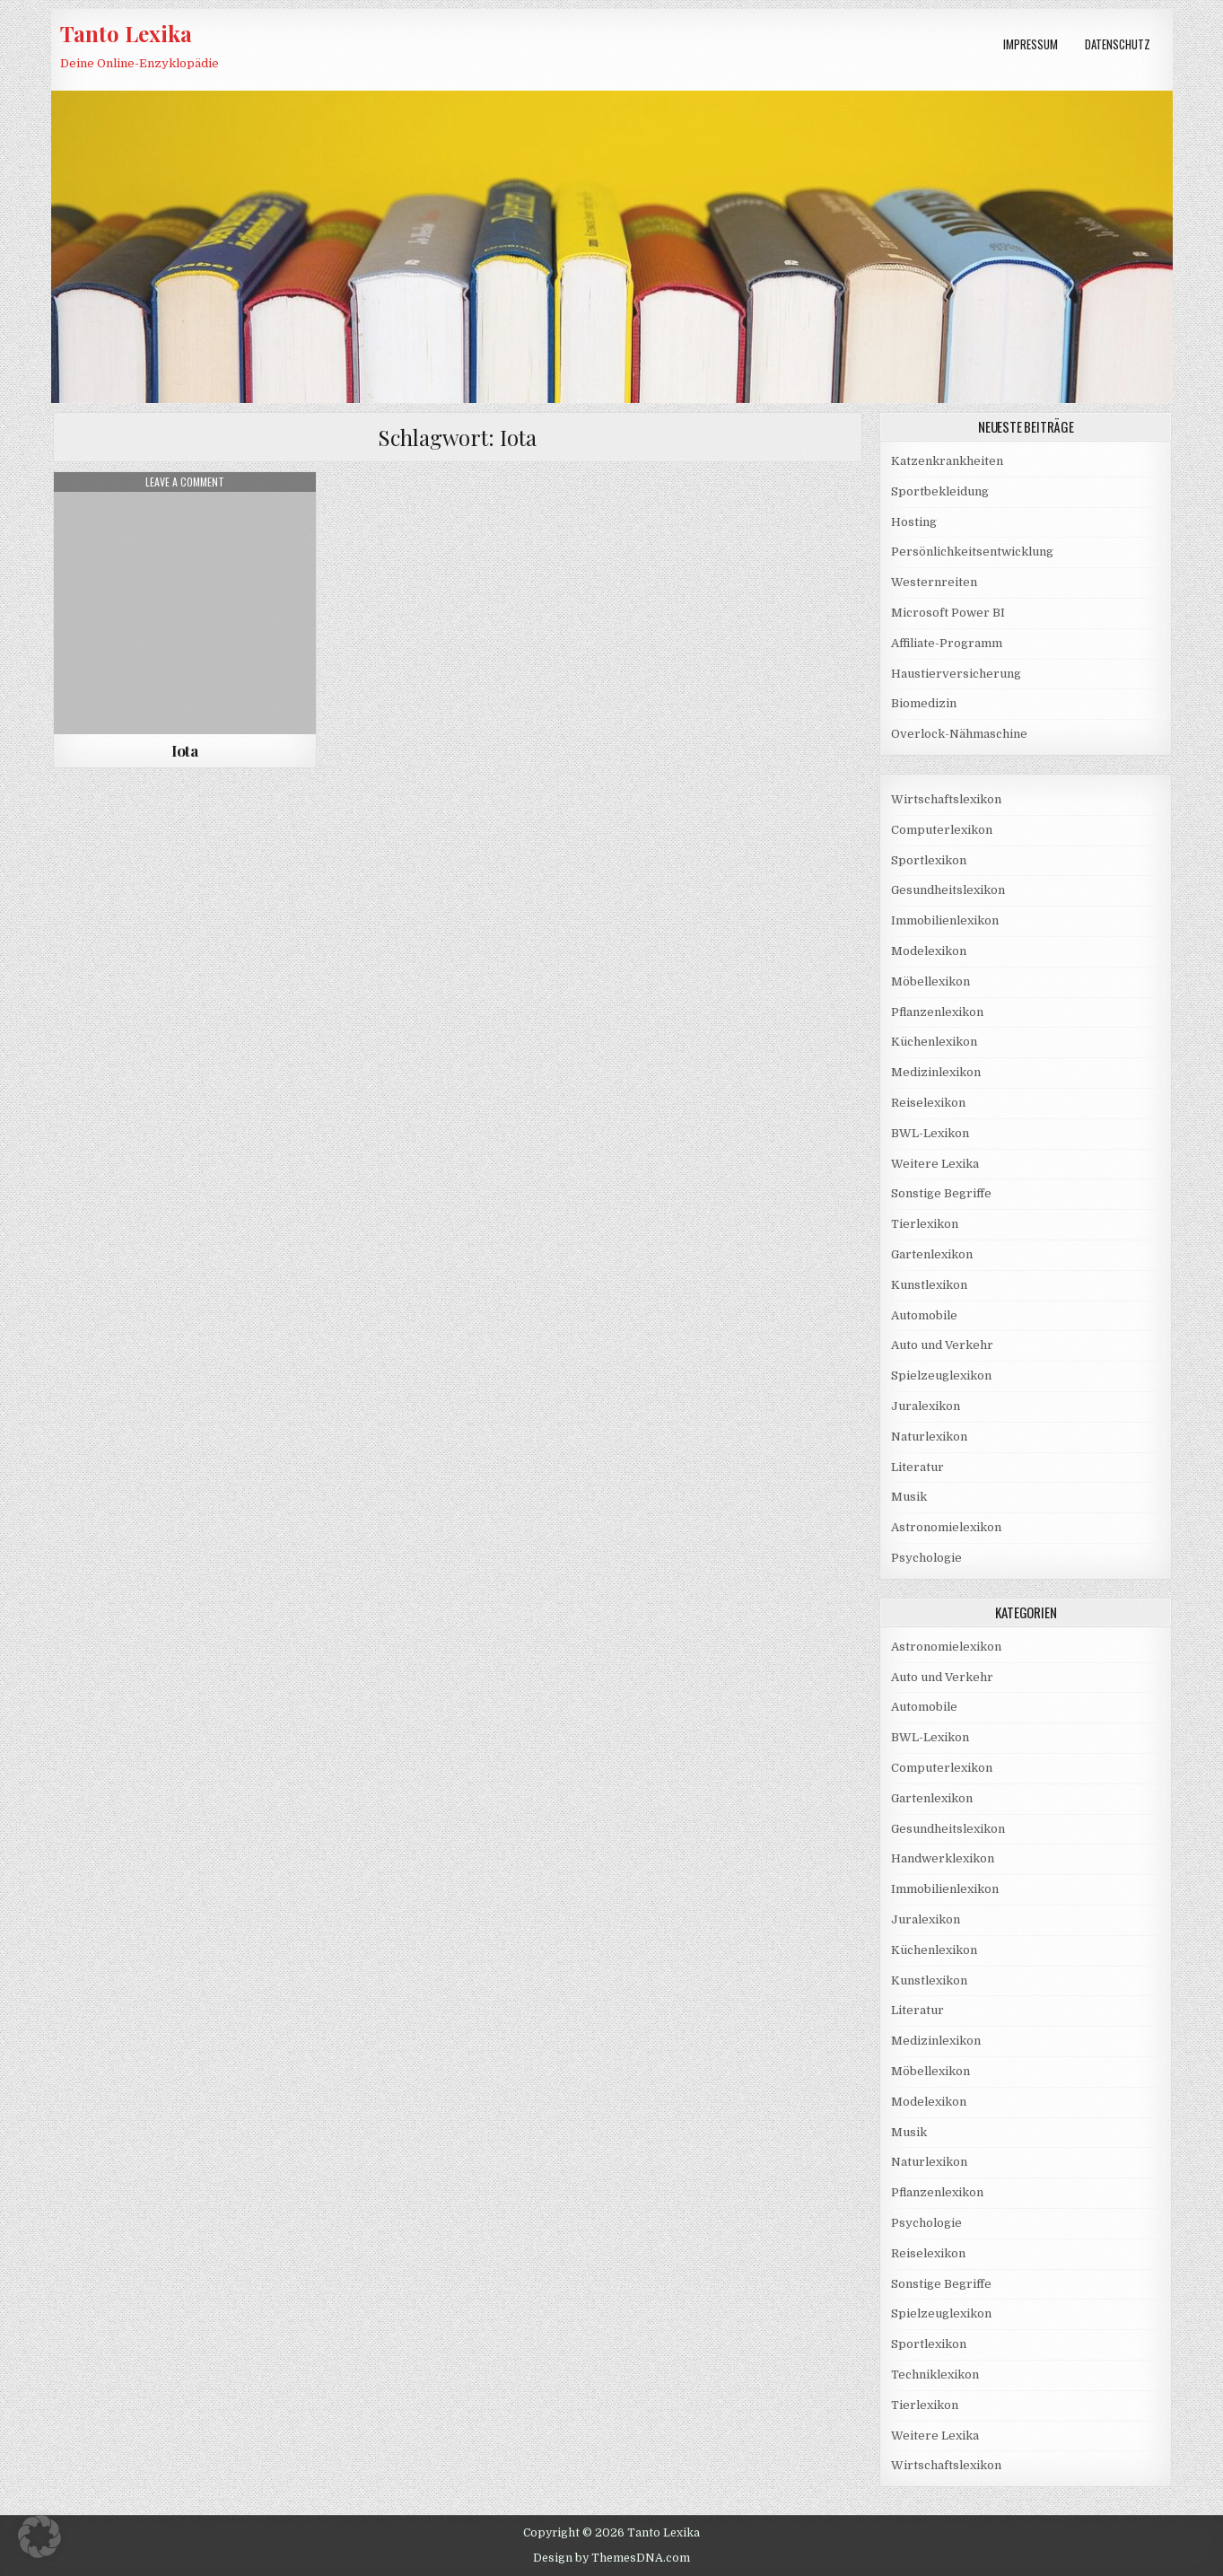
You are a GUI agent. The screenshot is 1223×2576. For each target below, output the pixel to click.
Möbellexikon (930, 981)
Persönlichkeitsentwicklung (972, 551)
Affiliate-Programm (946, 643)
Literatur (917, 1467)
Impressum (1030, 44)
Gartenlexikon (932, 1254)
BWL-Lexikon (930, 1133)
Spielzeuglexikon (941, 1375)
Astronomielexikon (946, 1527)
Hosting (914, 522)
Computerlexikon (941, 830)
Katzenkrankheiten (947, 461)
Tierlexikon (924, 1224)
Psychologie (926, 1557)
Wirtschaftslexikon (946, 799)
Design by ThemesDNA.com (611, 2558)
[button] (39, 2536)
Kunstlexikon (929, 1285)
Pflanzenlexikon (937, 1012)
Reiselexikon (928, 1102)
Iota (184, 750)
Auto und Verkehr (942, 1345)
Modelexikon (928, 951)
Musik (909, 1496)
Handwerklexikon (942, 1858)
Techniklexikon (935, 2374)
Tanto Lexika (126, 33)
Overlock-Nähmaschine (959, 733)
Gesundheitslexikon (948, 890)
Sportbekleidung (940, 491)
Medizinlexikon (936, 1072)
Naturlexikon (929, 1436)
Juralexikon (925, 1406)
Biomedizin (924, 703)
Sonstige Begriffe (941, 1193)
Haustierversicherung (956, 673)
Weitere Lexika (935, 1163)
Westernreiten (934, 582)
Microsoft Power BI (948, 612)
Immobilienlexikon (945, 920)
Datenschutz (1117, 44)
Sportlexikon (928, 860)
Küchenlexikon (934, 1041)
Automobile (924, 1315)
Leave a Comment (184, 482)
